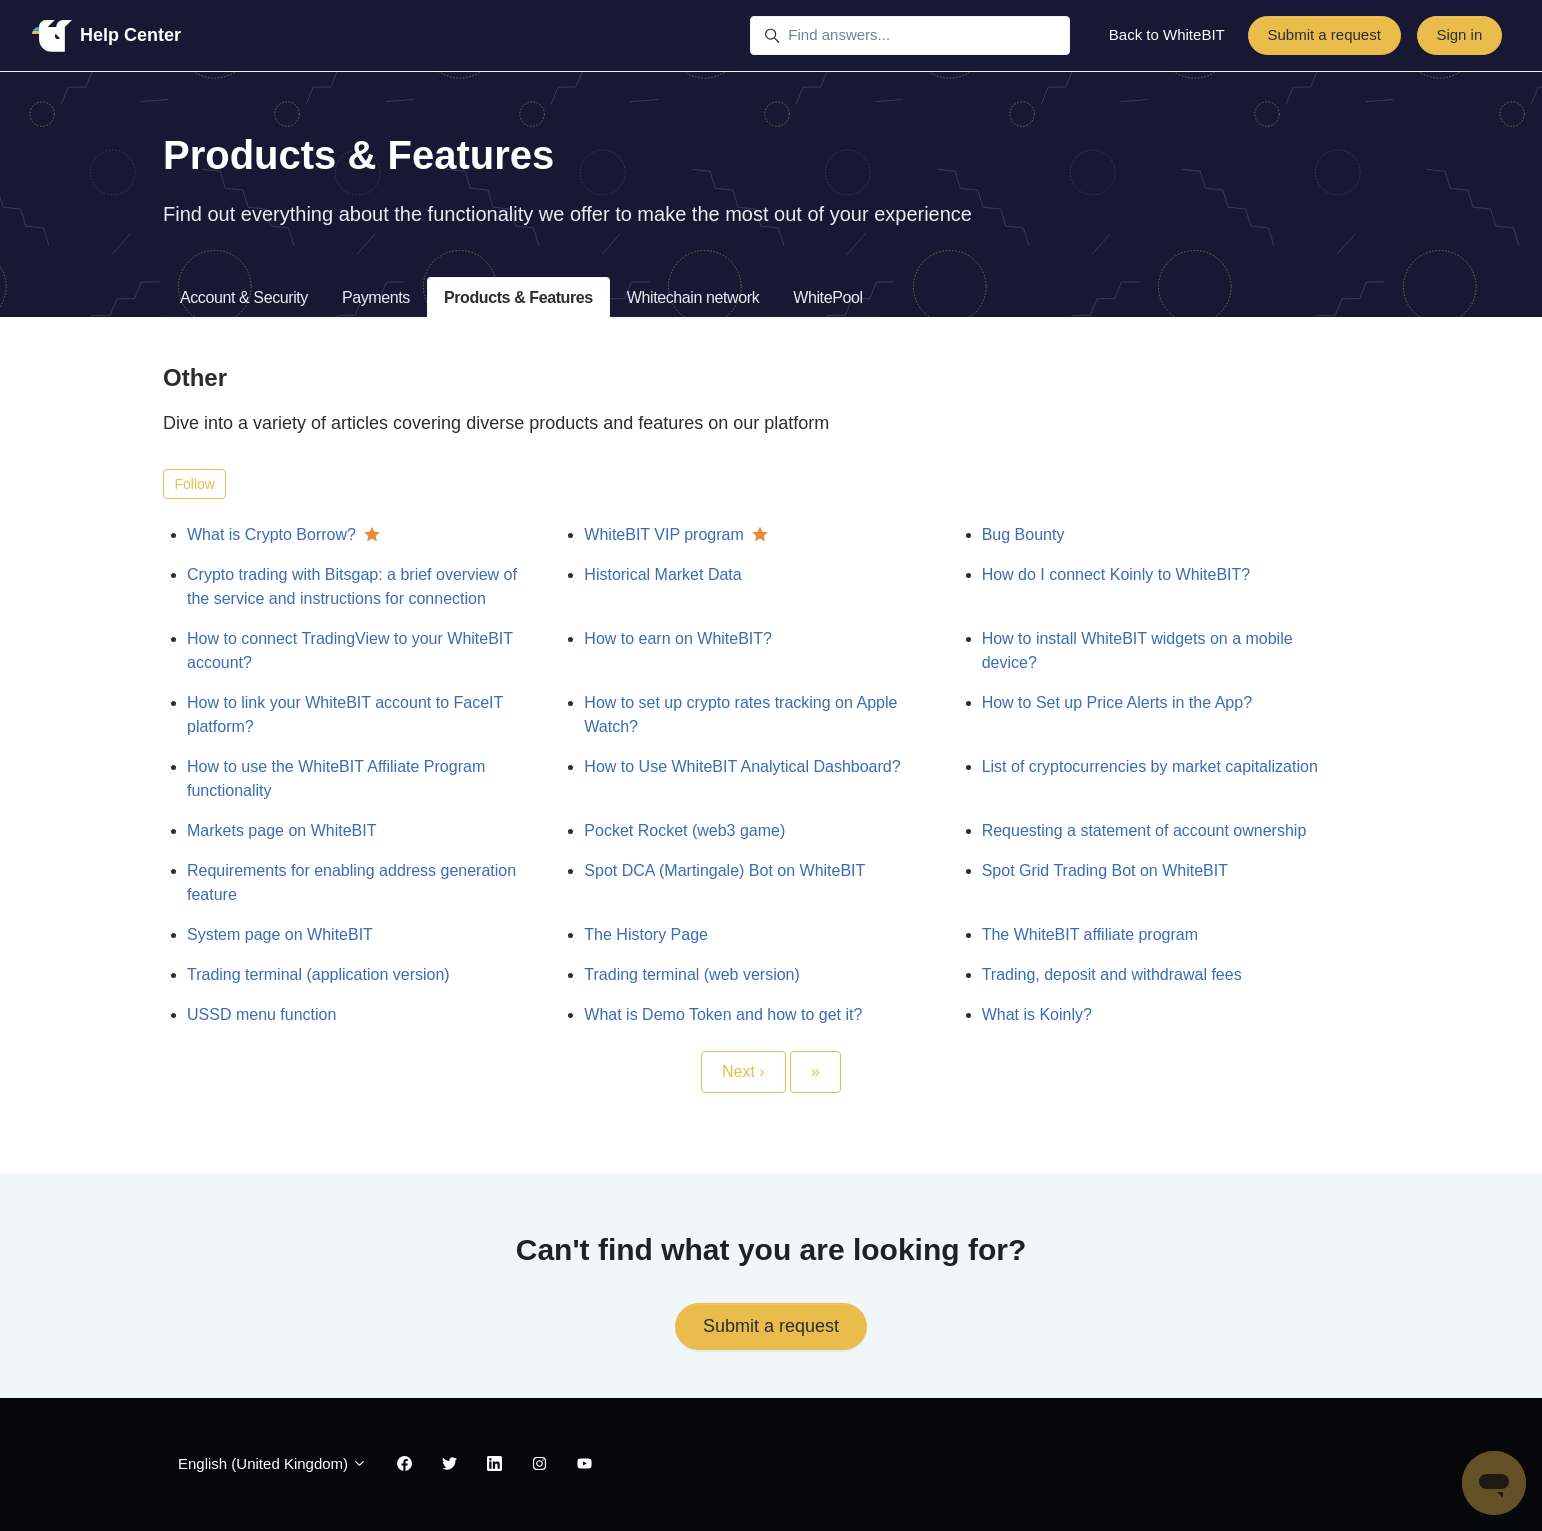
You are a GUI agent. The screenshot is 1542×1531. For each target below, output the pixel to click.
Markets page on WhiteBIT (281, 830)
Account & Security (244, 297)
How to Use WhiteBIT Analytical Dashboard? (742, 766)
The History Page (646, 934)
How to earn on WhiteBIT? (678, 638)
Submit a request (1323, 34)
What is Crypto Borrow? (271, 534)
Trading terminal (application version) (318, 974)
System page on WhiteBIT (280, 934)
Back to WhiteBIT (1167, 34)
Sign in (1459, 34)
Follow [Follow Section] (195, 484)
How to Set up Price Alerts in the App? (1117, 702)
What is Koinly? (1037, 1014)
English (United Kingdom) (272, 1463)
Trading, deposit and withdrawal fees (1112, 974)
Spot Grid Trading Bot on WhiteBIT (1105, 870)
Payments (376, 297)
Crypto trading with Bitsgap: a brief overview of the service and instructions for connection (352, 586)
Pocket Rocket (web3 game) (684, 830)
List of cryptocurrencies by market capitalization (1150, 766)
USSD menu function (261, 1014)
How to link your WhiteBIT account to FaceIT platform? (345, 714)
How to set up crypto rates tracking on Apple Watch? (740, 714)
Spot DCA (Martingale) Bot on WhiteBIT (724, 870)
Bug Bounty (1023, 534)
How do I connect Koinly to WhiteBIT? (1116, 574)
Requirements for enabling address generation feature (351, 882)
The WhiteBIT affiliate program (1090, 934)
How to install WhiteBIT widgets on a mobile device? (1137, 650)
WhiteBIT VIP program (663, 534)
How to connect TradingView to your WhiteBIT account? (350, 650)
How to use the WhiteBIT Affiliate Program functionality (336, 778)
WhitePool (827, 297)
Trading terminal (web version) (691, 974)
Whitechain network (693, 297)
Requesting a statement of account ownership (1144, 830)
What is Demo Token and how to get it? (723, 1014)
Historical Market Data (662, 574)
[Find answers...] (910, 36)
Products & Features (518, 297)
